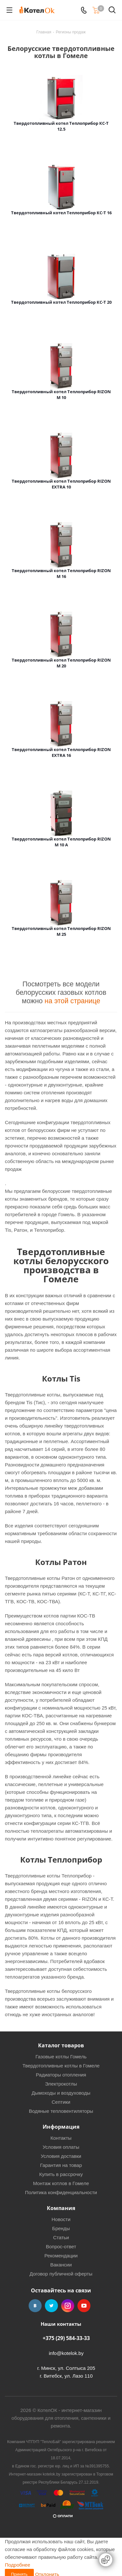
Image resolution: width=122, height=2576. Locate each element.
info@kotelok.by (66, 2353)
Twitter (51, 2305)
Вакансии (61, 2264)
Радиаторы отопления (61, 2074)
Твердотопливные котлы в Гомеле (61, 2065)
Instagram (67, 2305)
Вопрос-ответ (61, 2246)
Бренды (61, 2228)
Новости (60, 2219)
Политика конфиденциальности (61, 2192)
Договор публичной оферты (61, 2273)
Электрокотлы (61, 2084)
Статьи (61, 2237)
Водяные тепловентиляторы (61, 2111)
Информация (61, 2126)
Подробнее (17, 2565)
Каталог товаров (61, 2045)
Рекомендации (60, 2255)
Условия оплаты (61, 2147)
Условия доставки (61, 2156)
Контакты (61, 2138)
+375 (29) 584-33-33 (66, 2338)
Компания (61, 2208)
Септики (61, 2102)
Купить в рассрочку (61, 2174)
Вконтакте (35, 2305)
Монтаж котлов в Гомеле (61, 2183)
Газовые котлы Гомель (61, 2056)
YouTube (83, 2305)
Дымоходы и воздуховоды (61, 2093)
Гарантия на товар (61, 2165)
